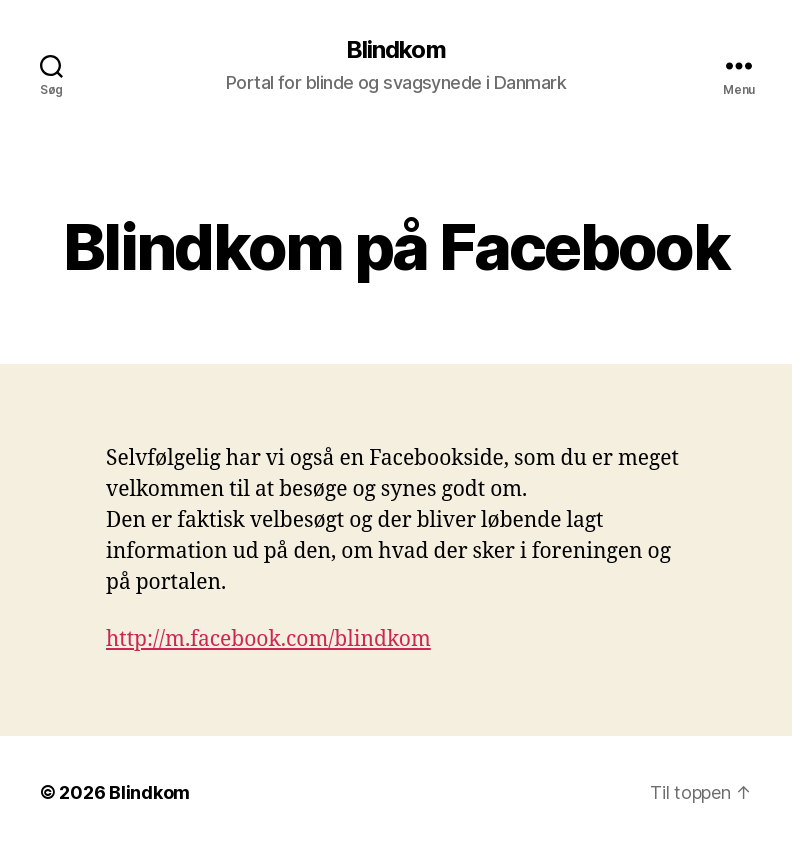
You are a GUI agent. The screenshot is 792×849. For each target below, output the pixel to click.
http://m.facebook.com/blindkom (268, 639)
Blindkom (395, 50)
